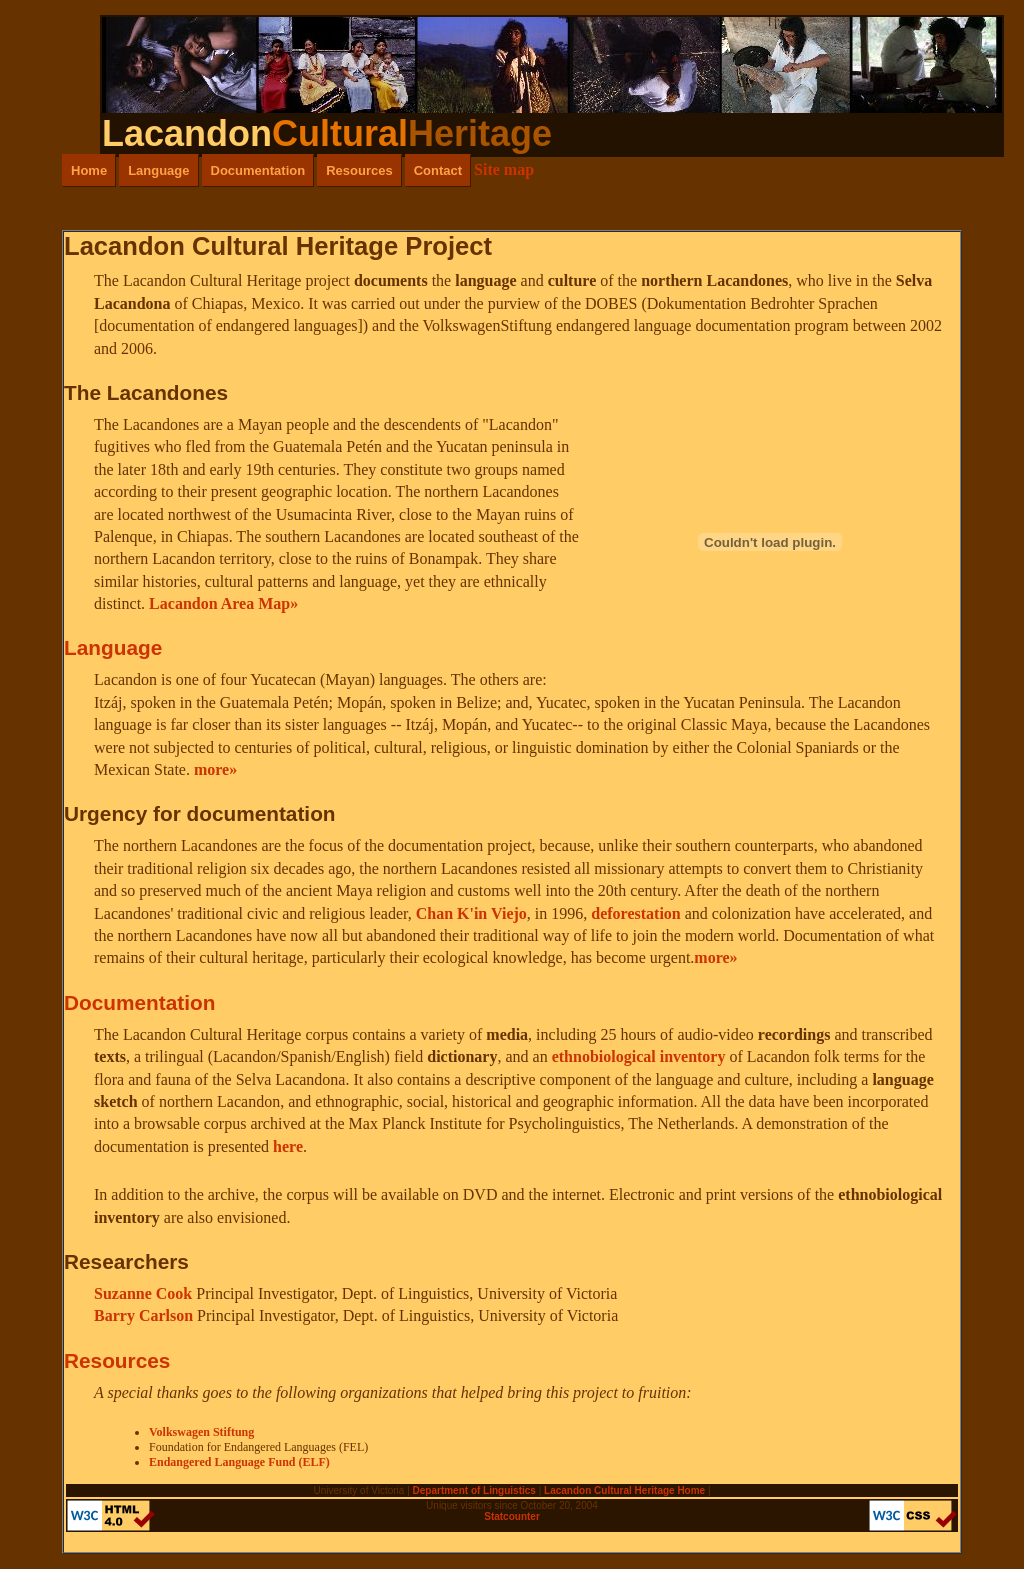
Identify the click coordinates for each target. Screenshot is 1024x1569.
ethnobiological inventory (639, 1056)
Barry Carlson (145, 1315)
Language (158, 170)
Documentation (258, 170)
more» (215, 769)
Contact (438, 170)
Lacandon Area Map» (223, 603)
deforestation (635, 913)
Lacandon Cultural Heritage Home (624, 1490)
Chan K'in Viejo (471, 913)
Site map (504, 169)
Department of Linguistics (474, 1490)
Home (89, 170)
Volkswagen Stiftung (201, 1432)
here (288, 1146)
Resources (359, 170)
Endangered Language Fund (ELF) (239, 1462)
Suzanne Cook (145, 1293)
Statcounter (512, 1516)
